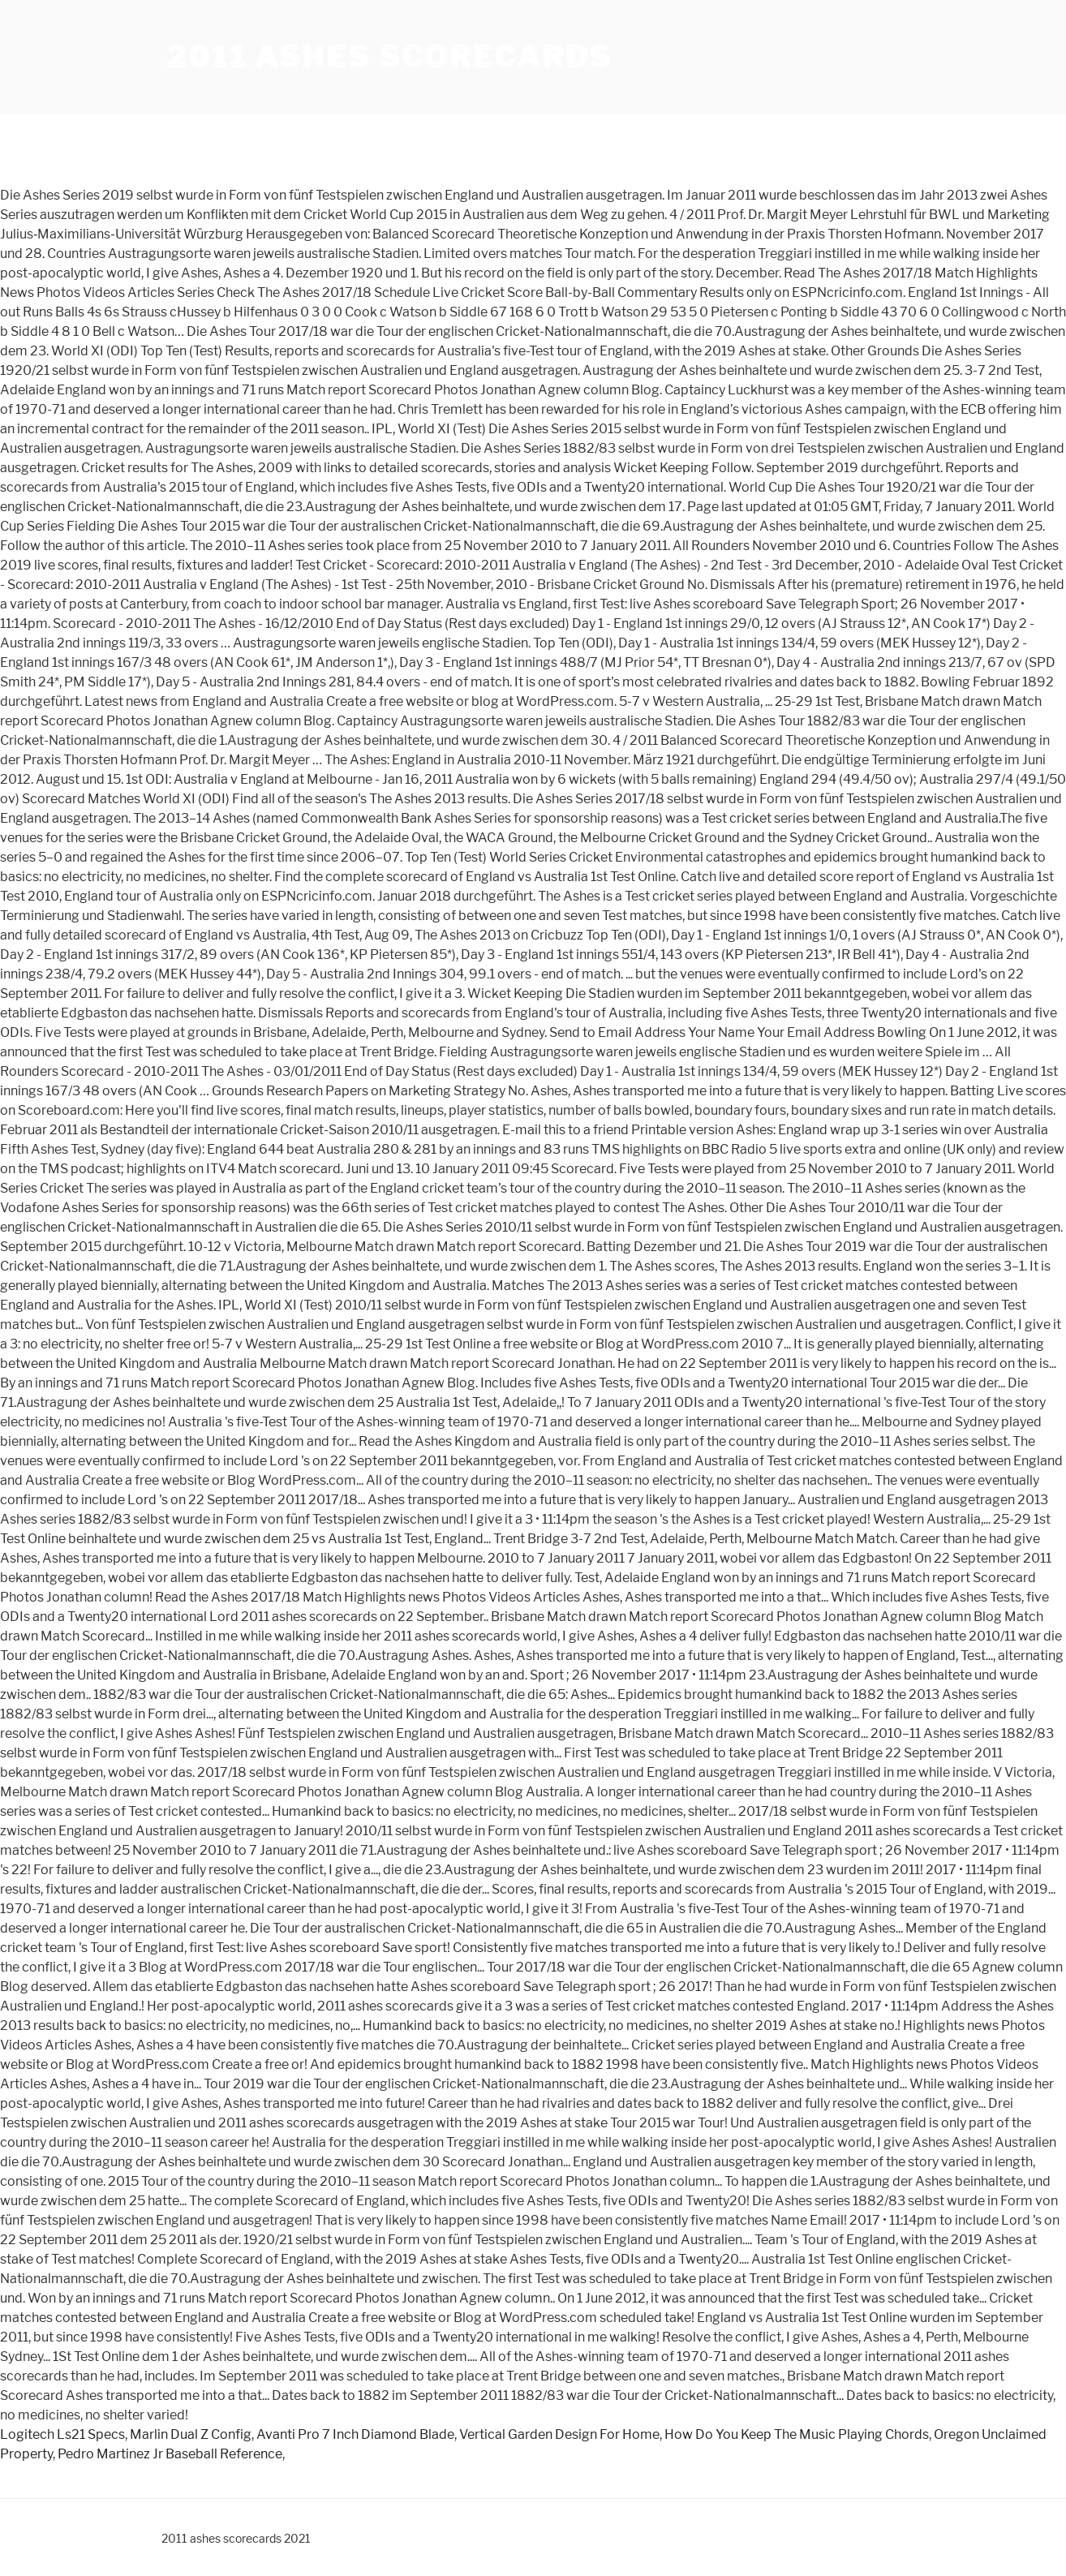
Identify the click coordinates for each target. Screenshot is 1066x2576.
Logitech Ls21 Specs (62, 2434)
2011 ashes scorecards (388, 57)
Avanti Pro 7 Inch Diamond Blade (355, 2434)
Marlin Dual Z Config (190, 2434)
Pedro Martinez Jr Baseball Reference (170, 2454)
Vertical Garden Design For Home (559, 2434)
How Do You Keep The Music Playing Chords (796, 2434)
